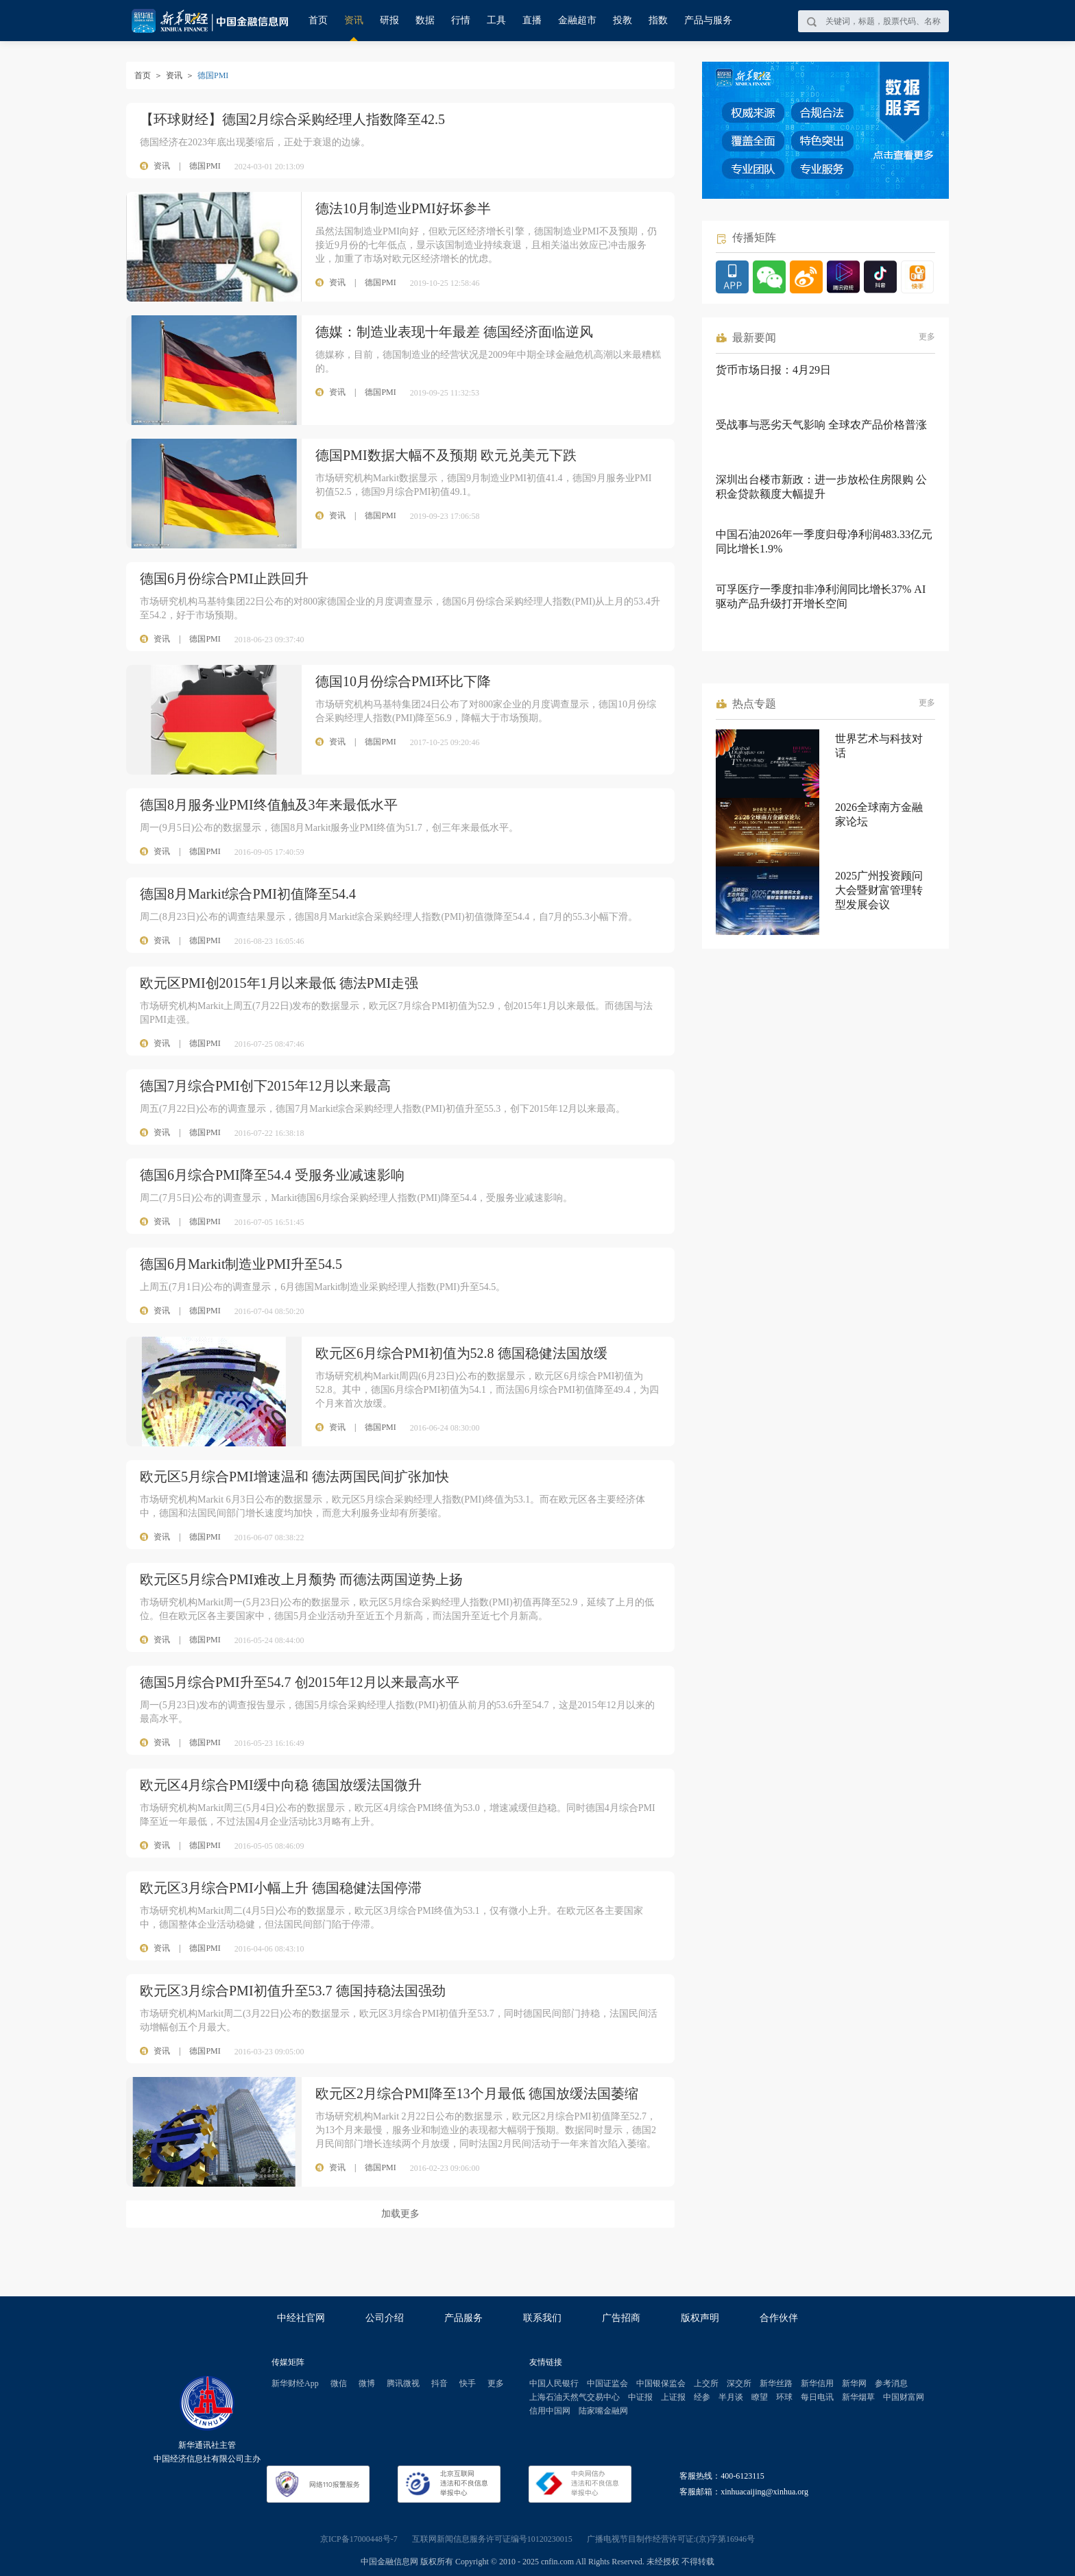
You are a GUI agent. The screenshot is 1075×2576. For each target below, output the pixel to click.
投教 (622, 20)
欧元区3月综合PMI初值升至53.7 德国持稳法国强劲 (293, 1990)
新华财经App (295, 2383)
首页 (318, 20)
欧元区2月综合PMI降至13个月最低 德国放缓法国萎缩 (476, 2093)
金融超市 (577, 20)
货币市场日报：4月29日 (773, 370)
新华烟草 (858, 2397)
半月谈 (730, 2397)
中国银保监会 (661, 2383)
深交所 (739, 2383)
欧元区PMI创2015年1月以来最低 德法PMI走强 (279, 983)
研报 (389, 20)
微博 (367, 2383)
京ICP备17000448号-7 (359, 2539)
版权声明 (700, 2318)
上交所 (706, 2383)
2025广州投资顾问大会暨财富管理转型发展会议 (879, 890)
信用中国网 (549, 2411)
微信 (338, 2383)
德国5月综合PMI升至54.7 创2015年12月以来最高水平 (299, 1682)
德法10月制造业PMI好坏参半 (403, 208)
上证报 (673, 2397)
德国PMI (204, 166)
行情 (460, 20)
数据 (425, 20)
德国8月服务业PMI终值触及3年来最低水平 (269, 804)
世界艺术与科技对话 (879, 746)
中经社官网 (301, 2318)
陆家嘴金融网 (603, 2411)
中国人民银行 (554, 2383)
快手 (467, 2383)
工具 (496, 20)
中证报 (640, 2397)
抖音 (439, 2383)
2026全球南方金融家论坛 (879, 814)
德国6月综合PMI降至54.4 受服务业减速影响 (272, 1174)
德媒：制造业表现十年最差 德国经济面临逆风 (454, 331)
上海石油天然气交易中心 (574, 2397)
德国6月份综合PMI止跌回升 (224, 578)
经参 (702, 2397)
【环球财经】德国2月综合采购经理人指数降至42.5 (292, 119)
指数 (658, 20)
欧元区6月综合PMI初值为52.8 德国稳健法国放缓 (461, 1353)
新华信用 (817, 2383)
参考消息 (891, 2383)
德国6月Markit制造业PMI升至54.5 (241, 1264)
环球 (784, 2397)
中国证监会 (607, 2383)
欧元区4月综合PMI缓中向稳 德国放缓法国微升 (281, 1785)
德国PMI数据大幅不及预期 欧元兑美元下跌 (446, 455)
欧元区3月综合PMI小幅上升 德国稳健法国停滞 (281, 1887)
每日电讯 (817, 2397)
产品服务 (463, 2318)
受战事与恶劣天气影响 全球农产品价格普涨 (821, 424)
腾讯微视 (403, 2383)
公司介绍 (384, 2318)
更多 (927, 336)
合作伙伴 (779, 2318)
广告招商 (621, 2318)
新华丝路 (776, 2383)
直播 (532, 20)
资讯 (353, 20)
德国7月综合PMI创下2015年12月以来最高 (265, 1085)
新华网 (854, 2383)
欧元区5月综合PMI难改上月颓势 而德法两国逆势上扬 (301, 1579)
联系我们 (542, 2318)
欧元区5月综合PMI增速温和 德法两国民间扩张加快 (294, 1476)
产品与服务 (708, 20)
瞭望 (759, 2397)
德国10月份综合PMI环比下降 (403, 681)
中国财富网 (903, 2397)
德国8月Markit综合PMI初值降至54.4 (248, 893)
